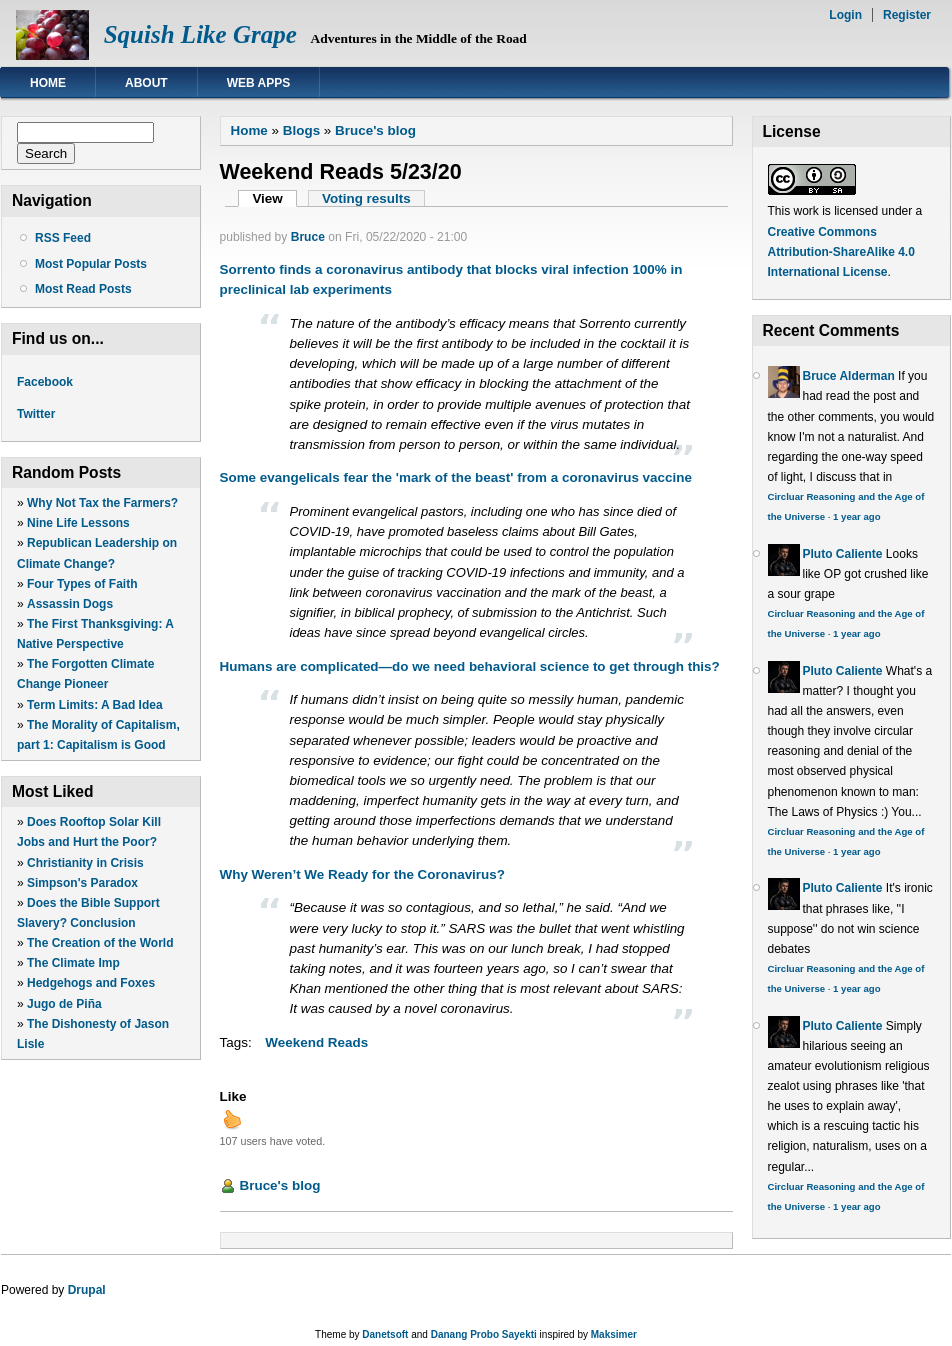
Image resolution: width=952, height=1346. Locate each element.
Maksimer (614, 1334)
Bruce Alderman (849, 376)
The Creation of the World (100, 943)
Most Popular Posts (91, 264)
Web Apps (259, 83)
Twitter (36, 414)
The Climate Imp (73, 963)
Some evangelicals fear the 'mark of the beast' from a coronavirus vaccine (456, 477)
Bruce (308, 237)
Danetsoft (385, 1334)
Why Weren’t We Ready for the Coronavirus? (362, 874)
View (274, 198)
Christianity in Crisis (85, 863)
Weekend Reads (316, 1042)
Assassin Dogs (70, 604)
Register (907, 15)
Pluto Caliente (843, 554)
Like (233, 1096)
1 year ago (856, 516)
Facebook (45, 382)
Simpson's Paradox (82, 883)
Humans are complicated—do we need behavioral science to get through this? (470, 666)
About (146, 83)
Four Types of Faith (82, 584)
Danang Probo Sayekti (484, 1334)
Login (845, 15)
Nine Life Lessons (78, 523)
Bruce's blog (375, 130)
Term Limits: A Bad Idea (95, 705)
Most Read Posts (83, 289)
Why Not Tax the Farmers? (102, 503)
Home (48, 83)
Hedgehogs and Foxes (91, 983)
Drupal (87, 1290)
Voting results (366, 198)
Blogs (301, 130)
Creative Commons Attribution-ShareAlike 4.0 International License (841, 252)
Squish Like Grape (200, 34)
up (232, 1119)
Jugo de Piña (64, 1004)
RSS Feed (63, 238)
